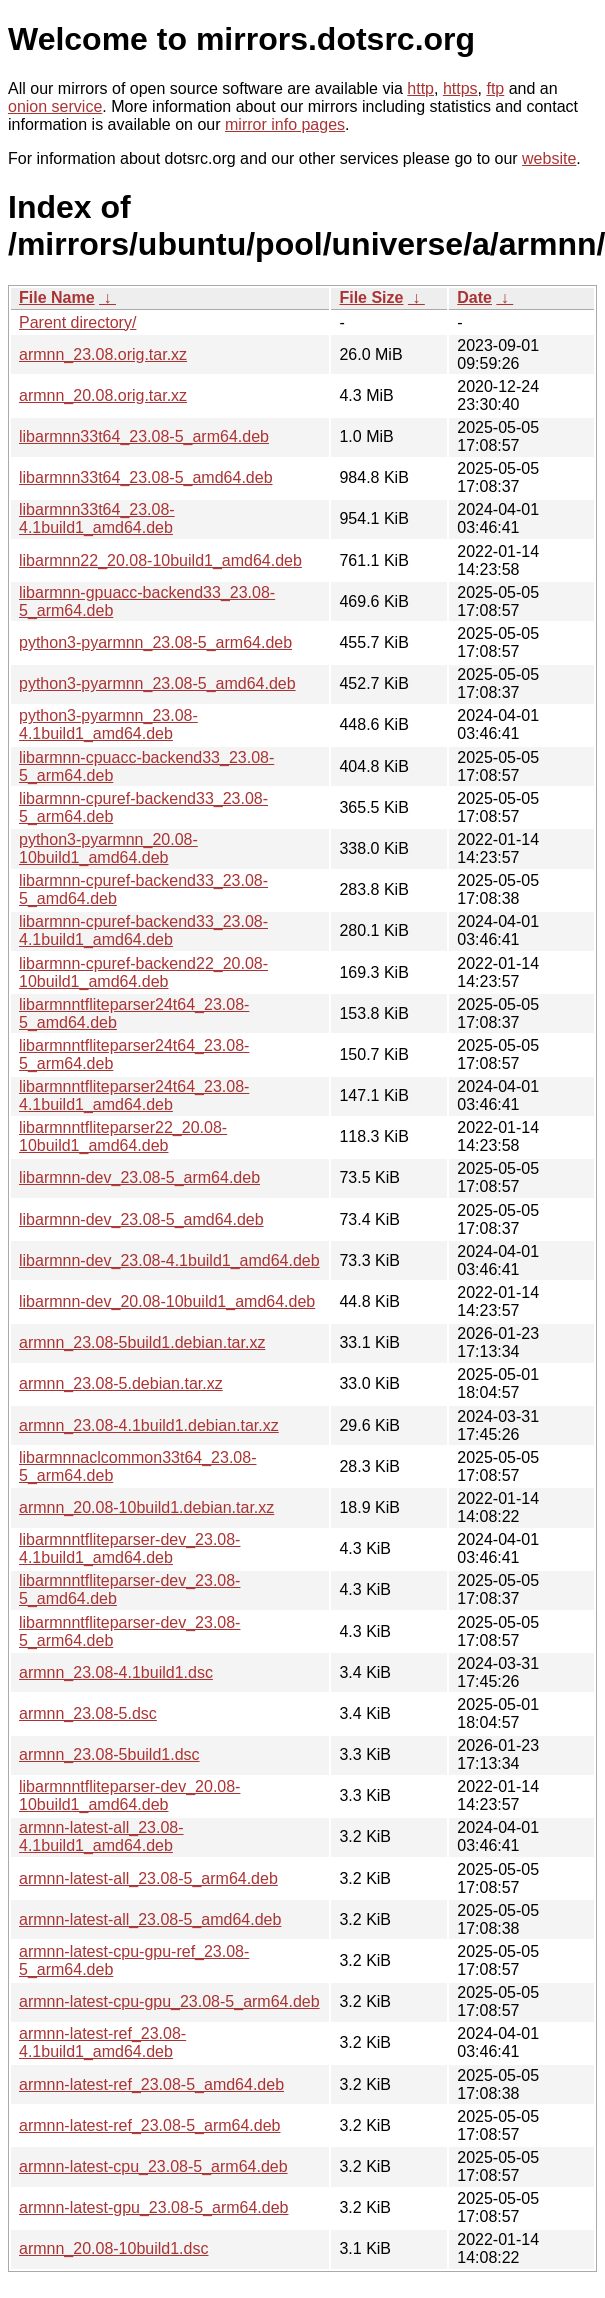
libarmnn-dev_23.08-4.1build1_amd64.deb (169, 1260)
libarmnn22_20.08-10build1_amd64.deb (160, 560)
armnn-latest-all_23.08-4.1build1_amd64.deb (101, 1836)
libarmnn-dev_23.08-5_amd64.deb (141, 1219)
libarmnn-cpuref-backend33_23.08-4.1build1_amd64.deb (143, 930)
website (549, 158)
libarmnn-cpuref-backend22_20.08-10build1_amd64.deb (143, 972)
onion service (55, 106)
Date (474, 297)
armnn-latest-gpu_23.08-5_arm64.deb (154, 2207)
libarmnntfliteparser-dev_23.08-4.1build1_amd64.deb (129, 1548)
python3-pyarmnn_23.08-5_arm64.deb (155, 642)
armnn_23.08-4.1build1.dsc (116, 1672)
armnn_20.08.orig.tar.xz (103, 395)
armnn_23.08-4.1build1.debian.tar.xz (149, 1425)
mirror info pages (285, 124)
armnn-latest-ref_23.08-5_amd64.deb (151, 2084)
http (420, 88)
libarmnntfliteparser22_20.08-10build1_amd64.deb (123, 1136)
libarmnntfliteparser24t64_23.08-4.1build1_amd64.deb (134, 1095)
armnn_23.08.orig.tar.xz (103, 354)
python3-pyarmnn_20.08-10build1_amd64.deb (108, 848)
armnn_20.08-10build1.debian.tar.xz (146, 1507)
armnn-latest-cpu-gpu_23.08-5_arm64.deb (169, 2001)
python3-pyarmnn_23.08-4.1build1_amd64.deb (108, 724)
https (460, 88)
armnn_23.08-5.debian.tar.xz (121, 1383)
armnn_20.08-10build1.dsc (113, 2248)
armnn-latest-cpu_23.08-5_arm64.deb (153, 2166)
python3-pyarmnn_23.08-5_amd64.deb (157, 683)
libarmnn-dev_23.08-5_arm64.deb (139, 1177)
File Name (57, 297)
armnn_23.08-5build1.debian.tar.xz (142, 1342)
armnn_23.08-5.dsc (88, 1713)
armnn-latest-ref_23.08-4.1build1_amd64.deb (102, 2042)
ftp (495, 88)
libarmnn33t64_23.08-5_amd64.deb (146, 477)
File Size (371, 297)
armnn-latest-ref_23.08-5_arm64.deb (149, 2125)
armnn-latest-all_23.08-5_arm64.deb (148, 1878)
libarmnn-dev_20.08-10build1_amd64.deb (167, 1301)
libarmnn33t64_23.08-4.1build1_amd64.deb (97, 518)
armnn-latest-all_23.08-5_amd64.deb (150, 1919)
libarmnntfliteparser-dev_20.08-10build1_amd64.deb (129, 1795)
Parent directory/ (77, 322)
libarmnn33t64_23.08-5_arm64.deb (144, 436)
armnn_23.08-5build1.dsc (109, 1754)
